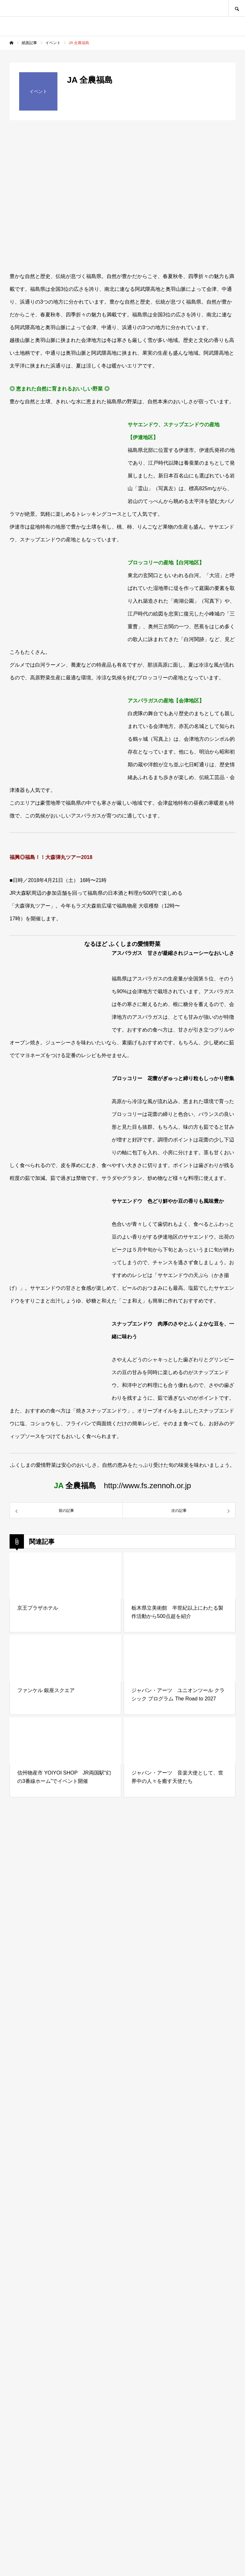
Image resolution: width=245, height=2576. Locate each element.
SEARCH (236, 8)
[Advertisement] (122, 2286)
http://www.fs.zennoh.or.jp (147, 1485)
